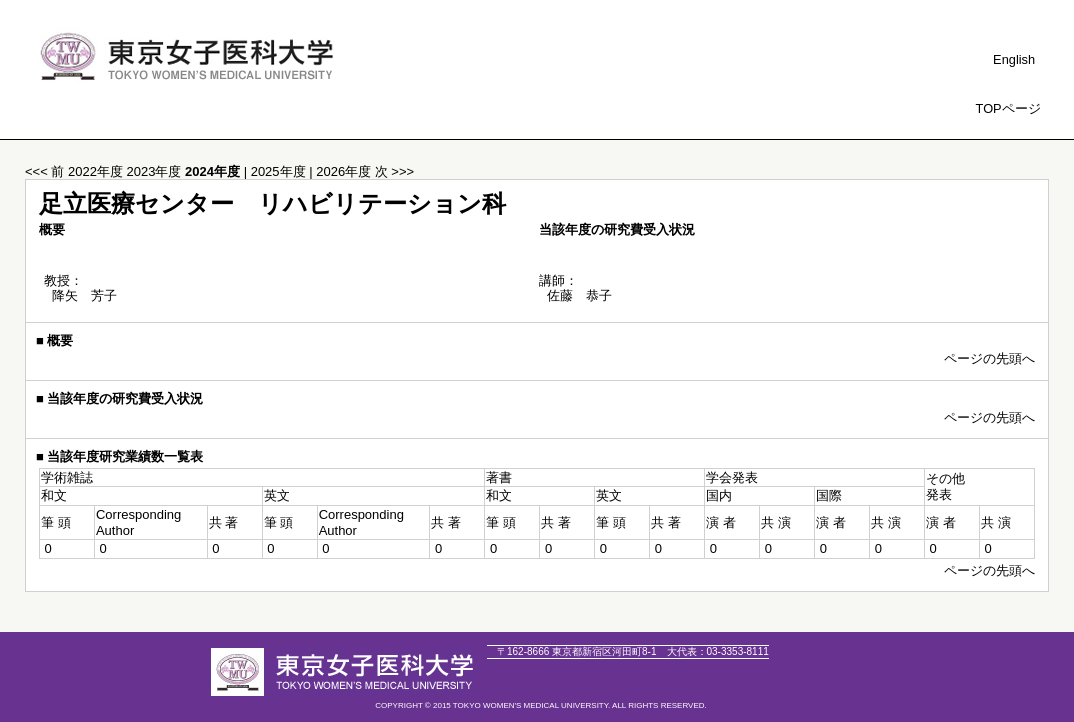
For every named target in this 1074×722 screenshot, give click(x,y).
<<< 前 (44, 171)
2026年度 (345, 171)
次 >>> (394, 171)
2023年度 (156, 171)
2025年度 (280, 171)
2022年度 (97, 171)
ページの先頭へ (989, 358)
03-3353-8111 (718, 651)
